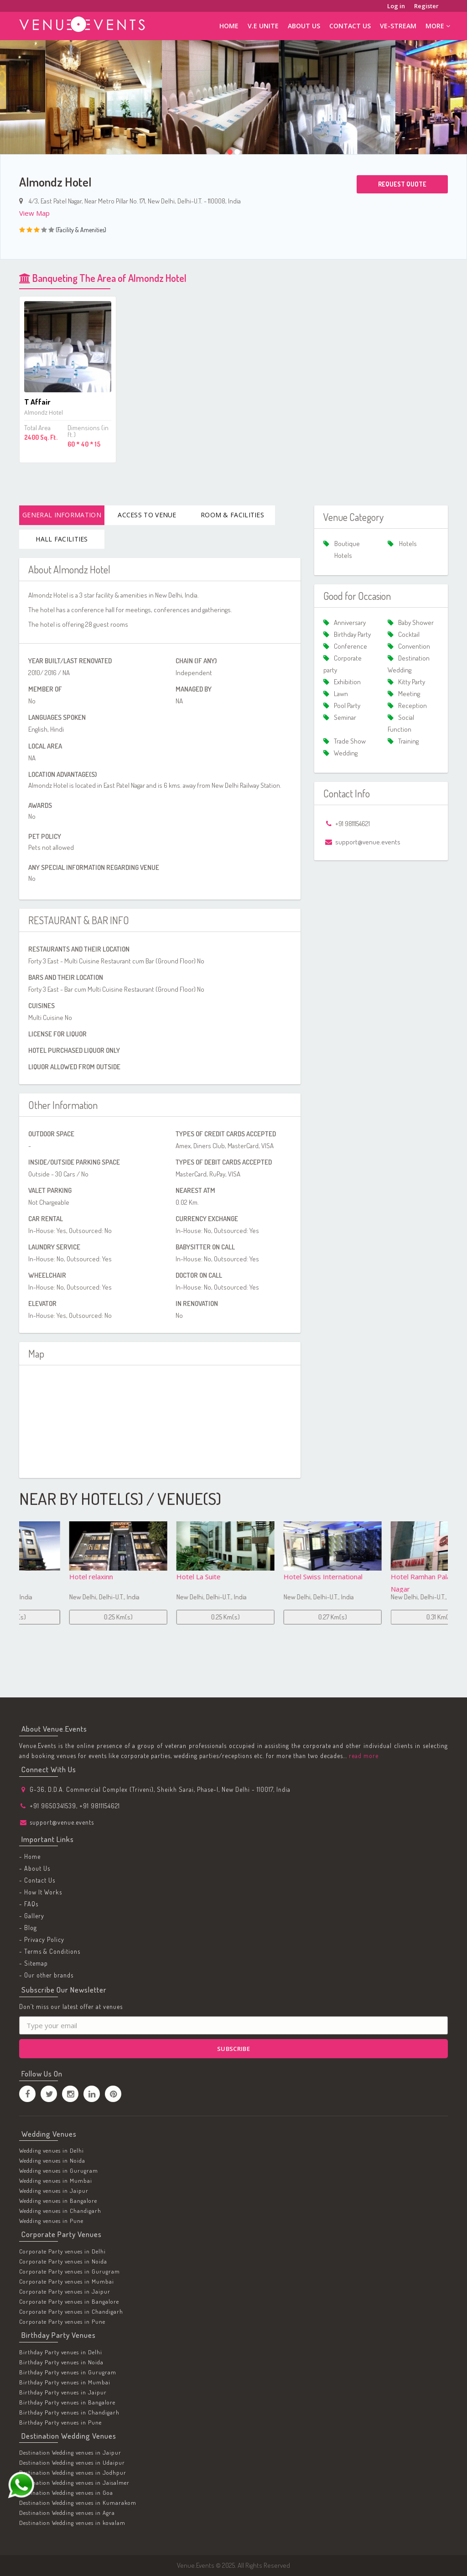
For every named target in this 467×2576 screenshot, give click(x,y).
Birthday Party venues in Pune (60, 2422)
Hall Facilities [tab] (62, 539)
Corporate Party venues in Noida (63, 2261)
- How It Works (40, 1892)
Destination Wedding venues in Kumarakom (77, 2502)
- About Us (34, 1868)
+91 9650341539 (53, 1806)
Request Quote (402, 184)
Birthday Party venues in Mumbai (64, 2382)
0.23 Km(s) (73, 1617)
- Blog (28, 1927)
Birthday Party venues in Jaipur (63, 2392)
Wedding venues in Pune (51, 2220)
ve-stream (398, 25)
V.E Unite (263, 25)
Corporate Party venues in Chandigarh (71, 2311)
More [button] (437, 25)
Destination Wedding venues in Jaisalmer (74, 2482)
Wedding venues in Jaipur (53, 2190)
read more (363, 1755)
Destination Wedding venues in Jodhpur (72, 2472)
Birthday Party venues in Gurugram (67, 2372)
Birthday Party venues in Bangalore (67, 2402)
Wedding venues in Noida (52, 2160)
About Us (304, 25)
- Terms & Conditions (49, 1951)
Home (229, 25)
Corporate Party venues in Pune (62, 2321)
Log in (396, 6)
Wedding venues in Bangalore (58, 2200)
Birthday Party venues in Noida (61, 2362)
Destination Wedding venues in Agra (67, 2512)
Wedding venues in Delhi (51, 2150)
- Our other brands (46, 1975)
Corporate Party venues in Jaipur (64, 2291)
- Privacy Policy (41, 1939)
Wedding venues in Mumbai (55, 2180)
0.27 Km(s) (394, 1617)
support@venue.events (62, 1822)
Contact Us (350, 25)
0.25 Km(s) (180, 1617)
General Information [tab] (61, 514)
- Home (30, 1856)
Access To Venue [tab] (147, 514)
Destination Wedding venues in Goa (66, 2492)
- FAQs (28, 1904)
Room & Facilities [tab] (232, 514)
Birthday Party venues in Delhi (60, 2352)
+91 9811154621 (99, 1806)
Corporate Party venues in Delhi (62, 2251)
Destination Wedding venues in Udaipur (72, 2462)
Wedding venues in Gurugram (58, 2170)
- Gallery (31, 1916)
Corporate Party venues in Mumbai (66, 2281)
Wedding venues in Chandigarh (60, 2210)
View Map (34, 213)
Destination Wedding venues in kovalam (72, 2522)
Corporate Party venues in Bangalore (69, 2301)
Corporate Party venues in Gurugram (69, 2271)
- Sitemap (33, 1963)
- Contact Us (37, 1880)
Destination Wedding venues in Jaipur (70, 2452)
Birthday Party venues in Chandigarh (69, 2412)
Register (426, 6)
